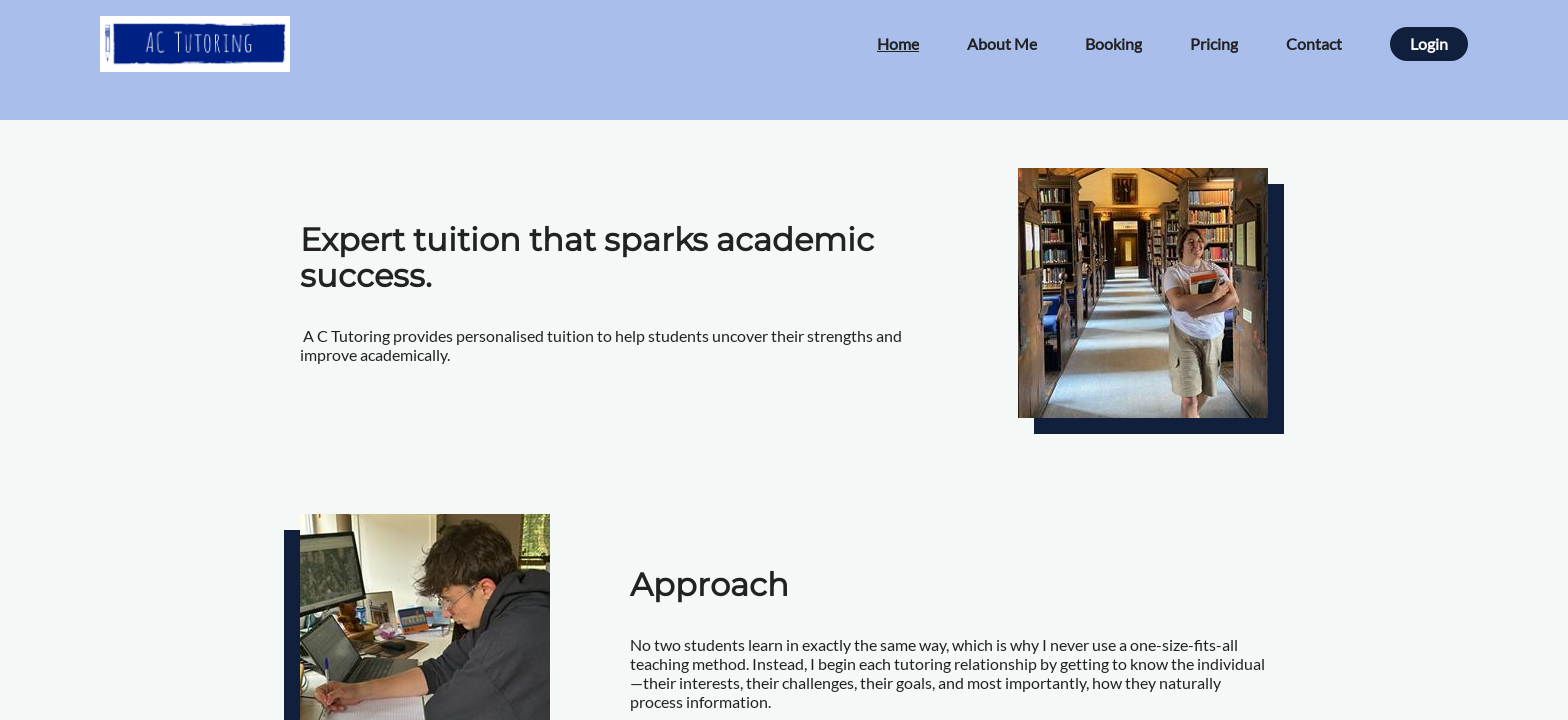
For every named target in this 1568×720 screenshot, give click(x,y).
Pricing (1214, 43)
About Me (1002, 43)
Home (898, 43)
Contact (1314, 43)
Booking (1113, 43)
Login (1429, 43)
